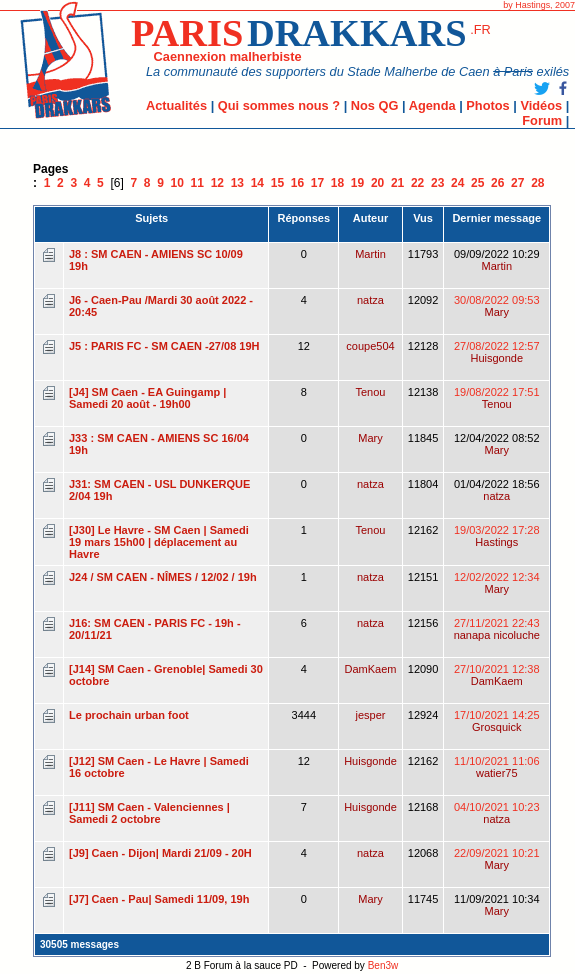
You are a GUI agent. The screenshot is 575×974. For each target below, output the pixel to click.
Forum (542, 120)
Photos (487, 105)
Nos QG (375, 105)
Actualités (176, 105)
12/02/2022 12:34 (497, 583)
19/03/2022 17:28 (497, 536)
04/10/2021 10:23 (497, 813)
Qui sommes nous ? (279, 105)
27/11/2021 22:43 (497, 629)
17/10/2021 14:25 (497, 721)
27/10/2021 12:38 (497, 675)
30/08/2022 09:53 (497, 306)
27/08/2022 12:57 (497, 352)
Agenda (432, 105)
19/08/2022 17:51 (497, 398)
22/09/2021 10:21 (497, 859)
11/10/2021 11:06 (497, 767)
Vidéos (541, 105)
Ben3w (383, 965)
